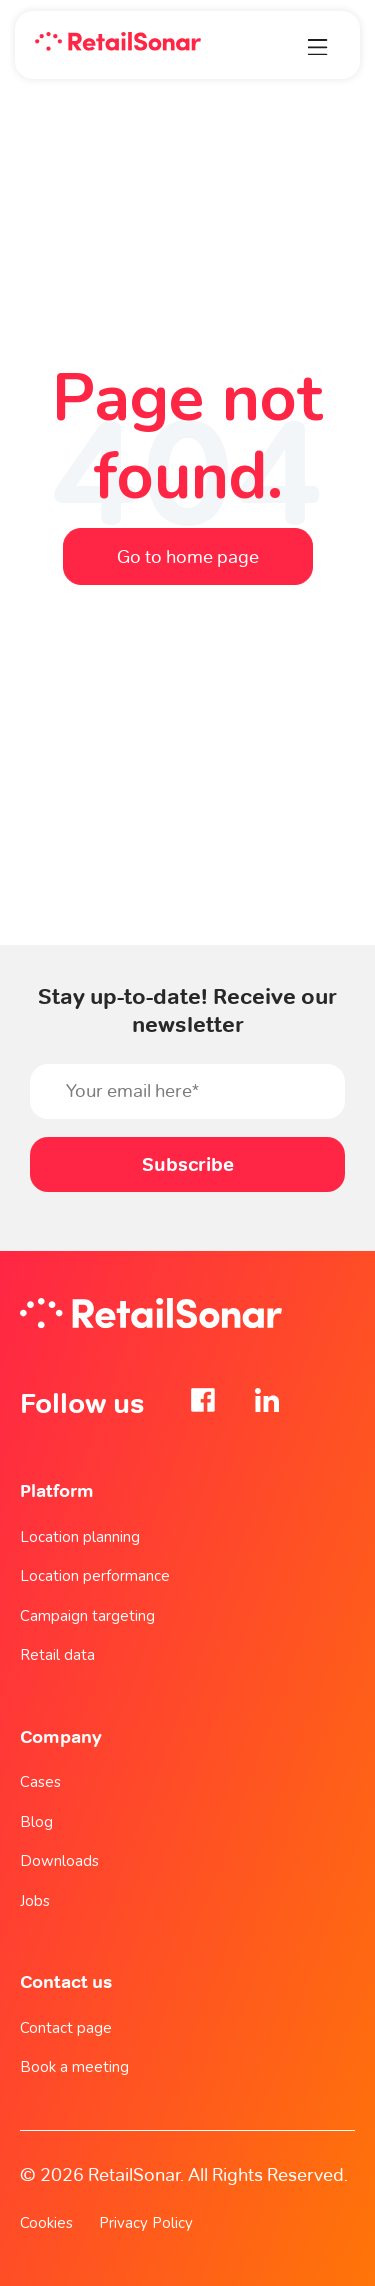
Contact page (66, 2028)
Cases (40, 1782)
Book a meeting (74, 2067)
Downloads (59, 1861)
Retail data (57, 1655)
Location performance (95, 1576)
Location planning (80, 1537)
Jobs (35, 1901)
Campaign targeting (87, 1616)
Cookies (46, 2223)
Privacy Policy (146, 2223)
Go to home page (188, 556)
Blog (36, 1822)
